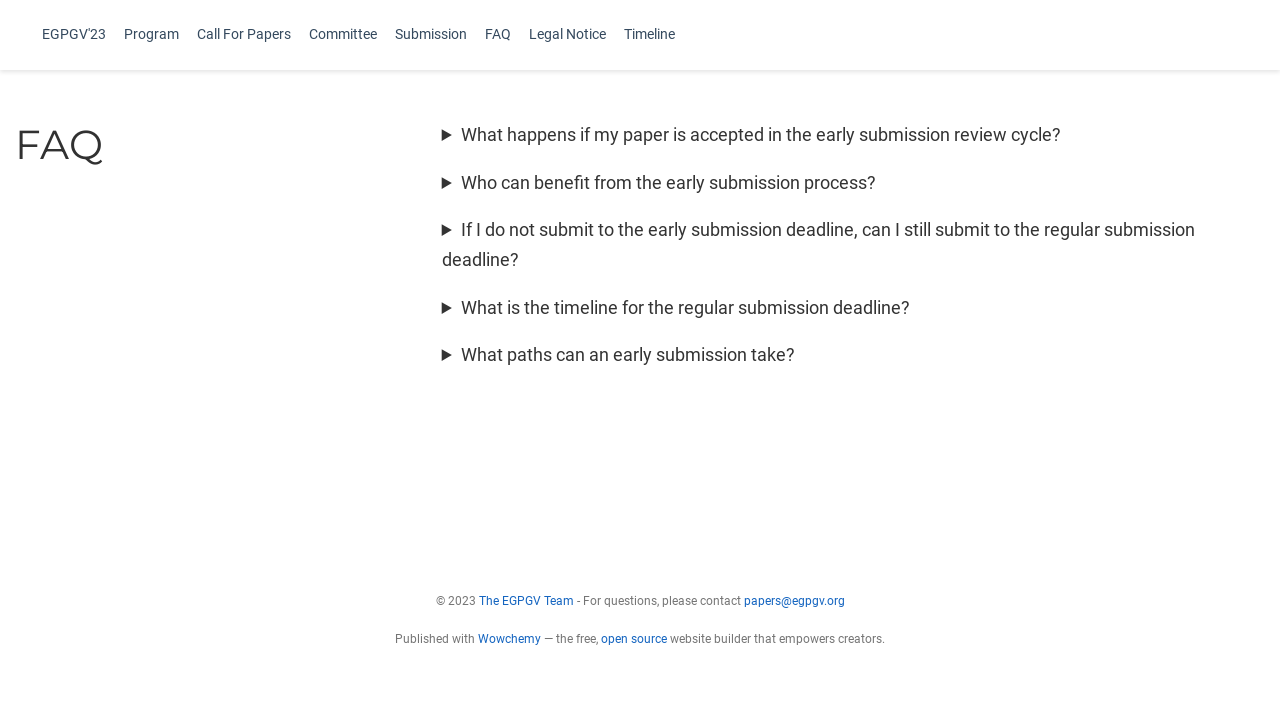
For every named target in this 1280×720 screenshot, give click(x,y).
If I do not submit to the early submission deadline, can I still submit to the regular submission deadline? (818, 244)
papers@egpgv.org (794, 601)
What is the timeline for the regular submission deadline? (685, 307)
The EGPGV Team (526, 601)
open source (634, 639)
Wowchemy (509, 639)
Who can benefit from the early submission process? (668, 182)
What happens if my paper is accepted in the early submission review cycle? (761, 134)
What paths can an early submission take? (628, 354)
